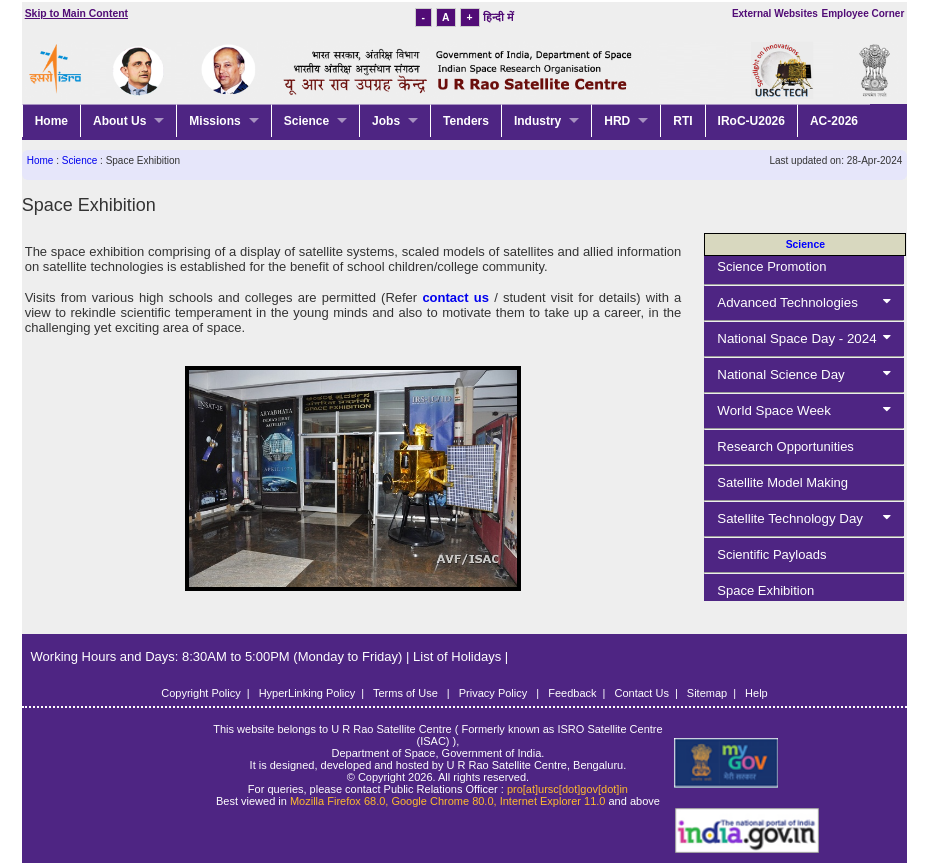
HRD (617, 121)
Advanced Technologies (808, 302)
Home (51, 121)
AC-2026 (834, 121)
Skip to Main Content (76, 13)
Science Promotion (771, 266)
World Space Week (808, 410)
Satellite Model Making (782, 482)
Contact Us (641, 693)
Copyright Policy (200, 693)
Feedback (572, 693)
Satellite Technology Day (808, 518)
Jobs (386, 121)
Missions (214, 121)
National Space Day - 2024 (808, 338)
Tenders (466, 121)
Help (756, 693)
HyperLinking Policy (307, 693)
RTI (682, 121)
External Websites (775, 13)
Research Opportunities (785, 446)
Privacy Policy (495, 693)
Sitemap (707, 693)
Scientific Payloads (771, 554)
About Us (119, 121)
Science (306, 121)
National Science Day (808, 374)
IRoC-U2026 (751, 121)
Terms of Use (407, 693)
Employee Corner (862, 13)
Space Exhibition (765, 590)
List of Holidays (459, 656)
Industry (537, 121)
